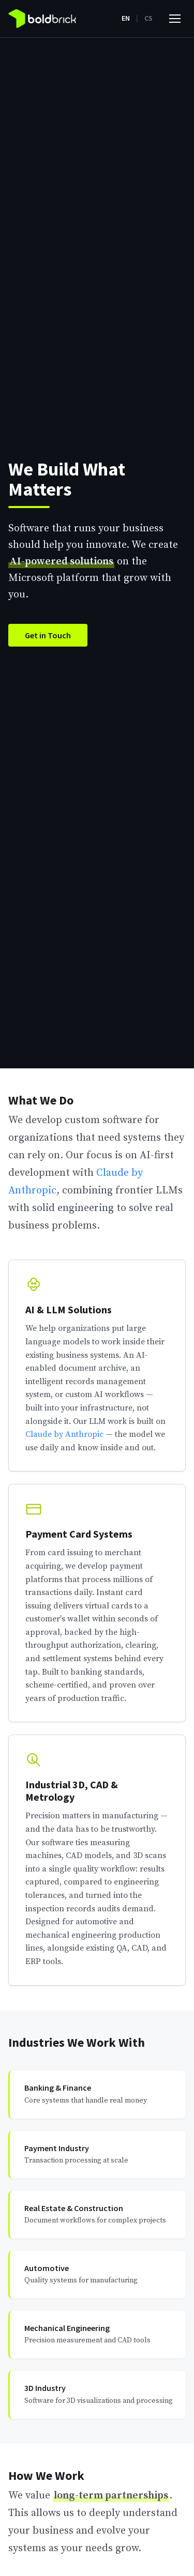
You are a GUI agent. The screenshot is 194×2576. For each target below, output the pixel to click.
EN (126, 18)
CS (148, 18)
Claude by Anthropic (64, 1434)
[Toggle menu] (175, 18)
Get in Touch (48, 635)
